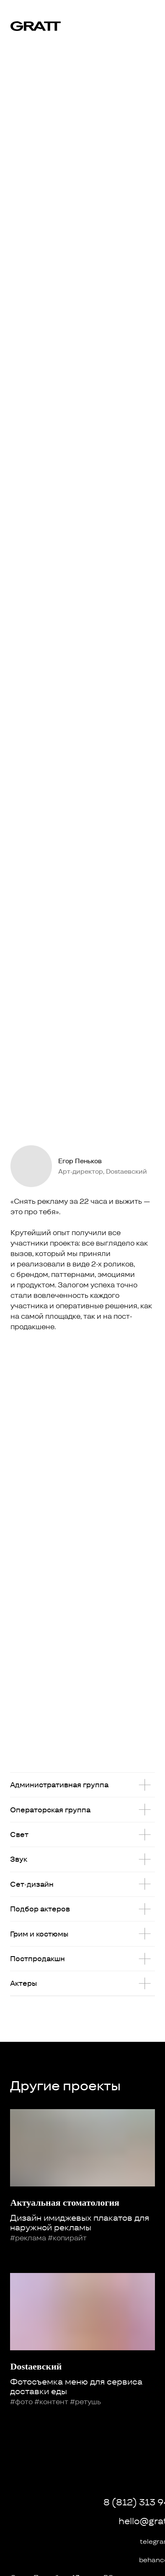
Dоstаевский (36, 2366)
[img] (148, 18)
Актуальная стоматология (64, 2202)
